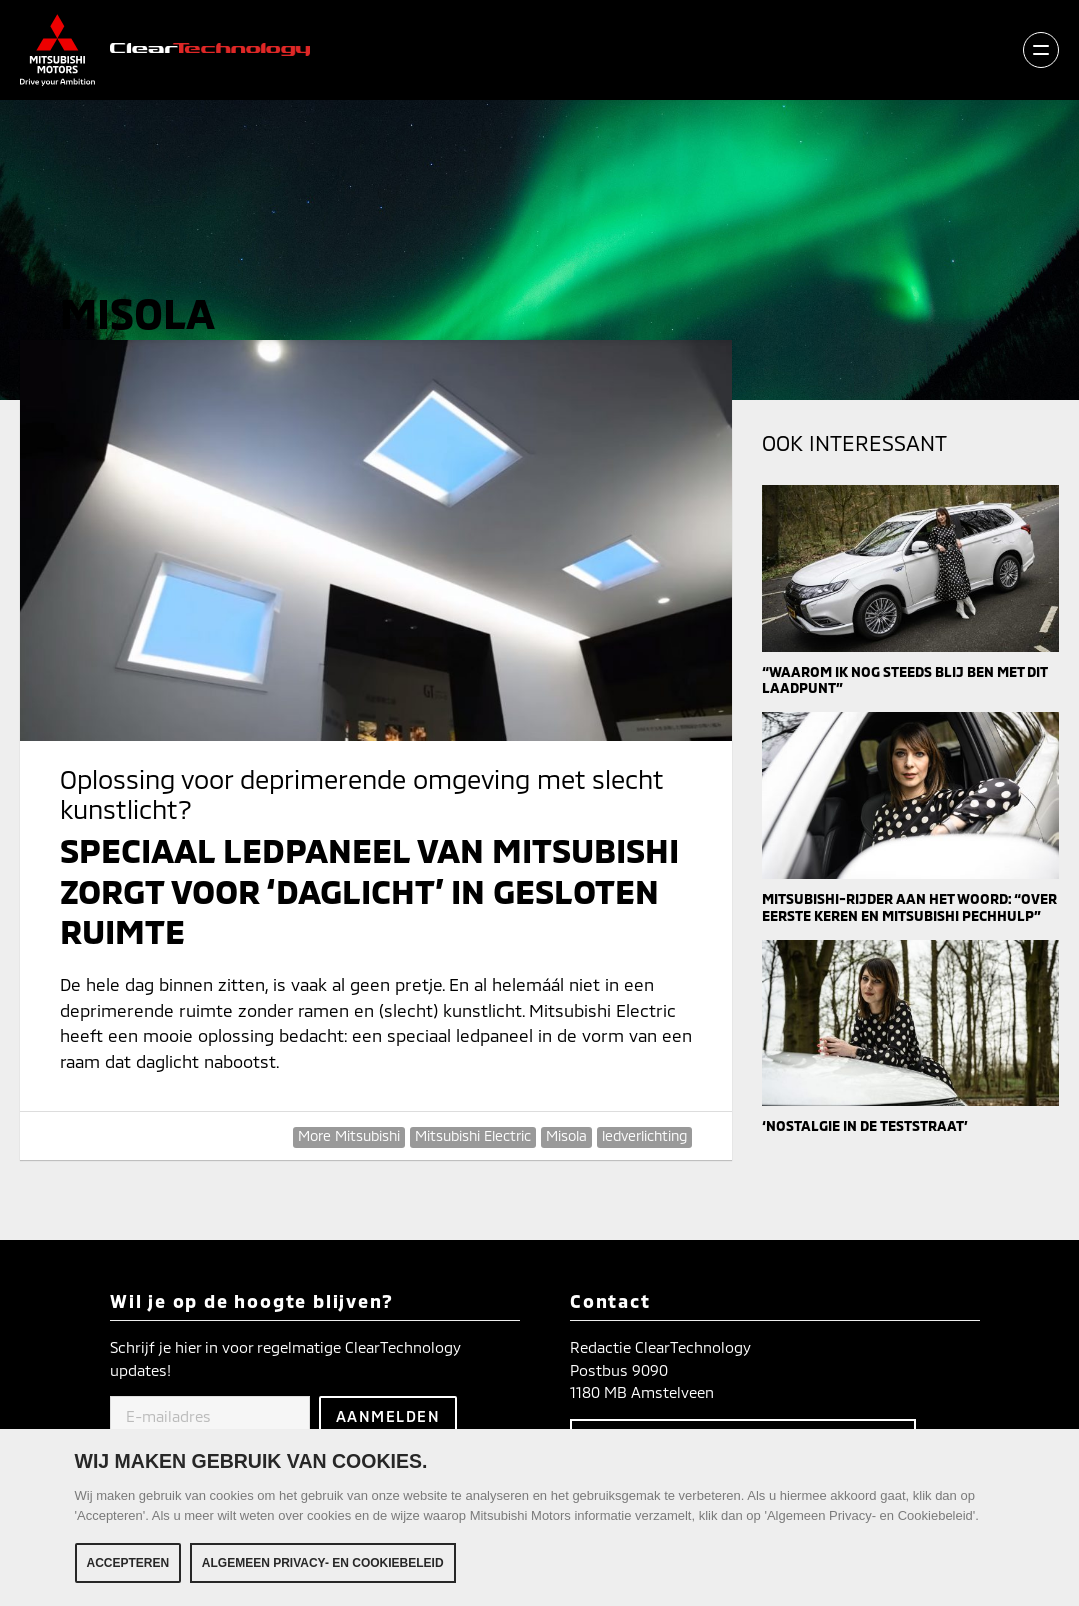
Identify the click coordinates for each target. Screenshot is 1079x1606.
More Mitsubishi (349, 1135)
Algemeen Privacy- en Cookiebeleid (323, 1563)
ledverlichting (644, 1135)
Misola (566, 1135)
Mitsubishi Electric (473, 1135)
